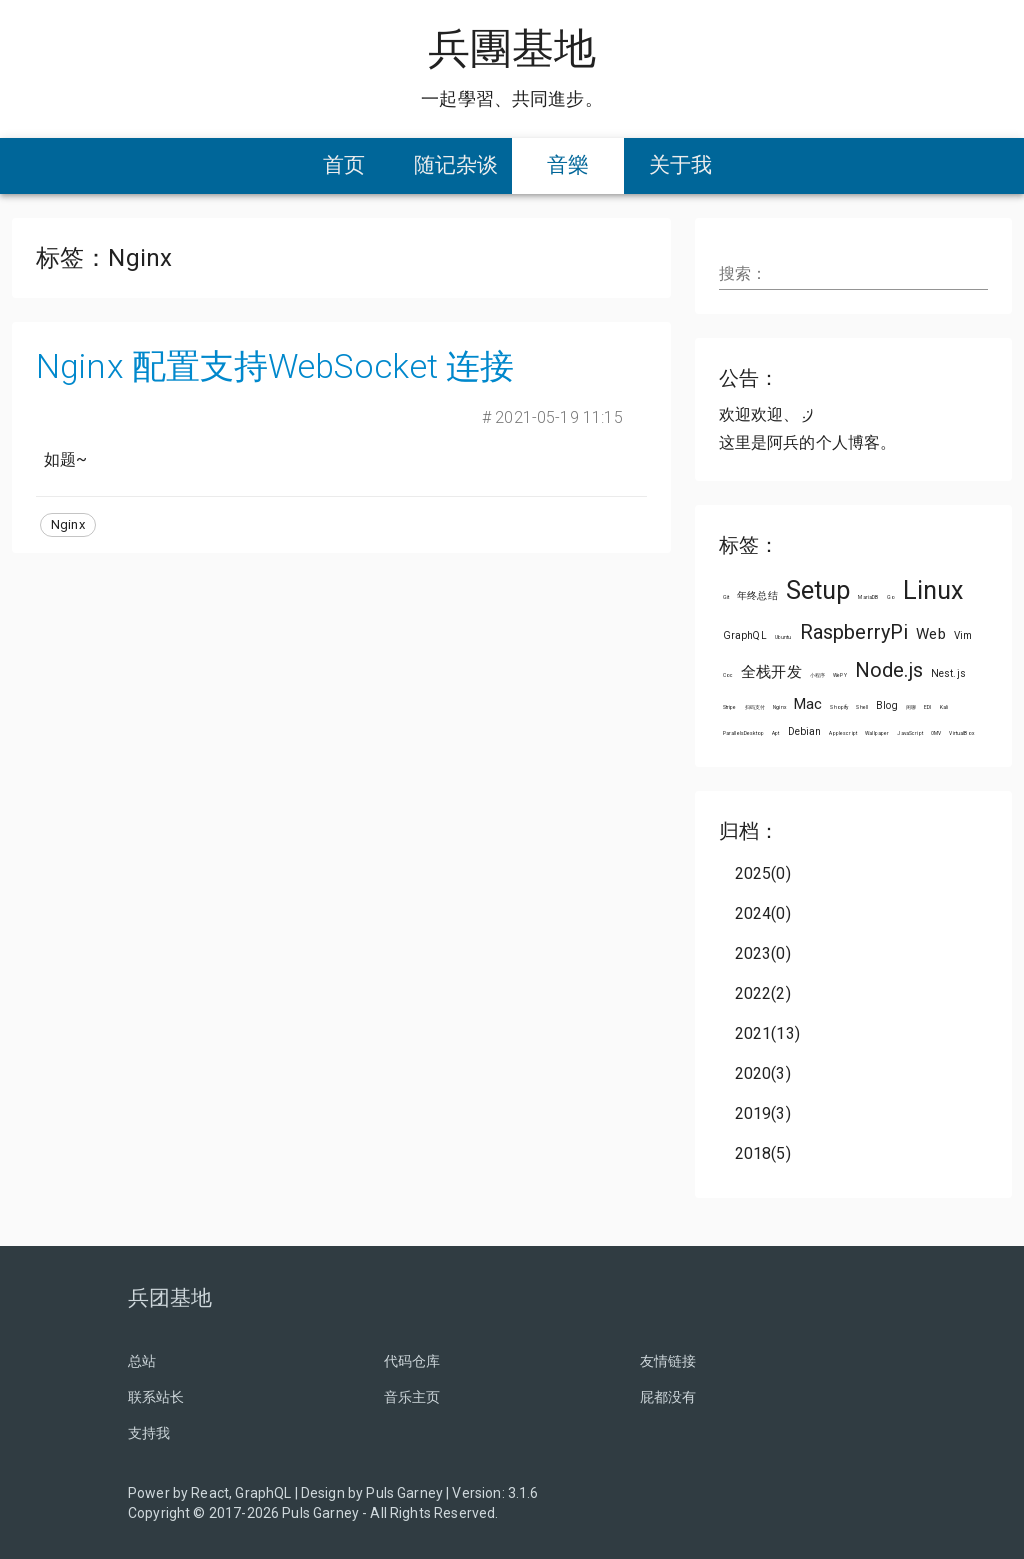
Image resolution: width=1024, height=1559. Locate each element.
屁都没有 (668, 1397)
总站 (142, 1361)
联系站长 (156, 1397)
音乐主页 (412, 1397)
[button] (68, 525)
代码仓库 (412, 1361)
